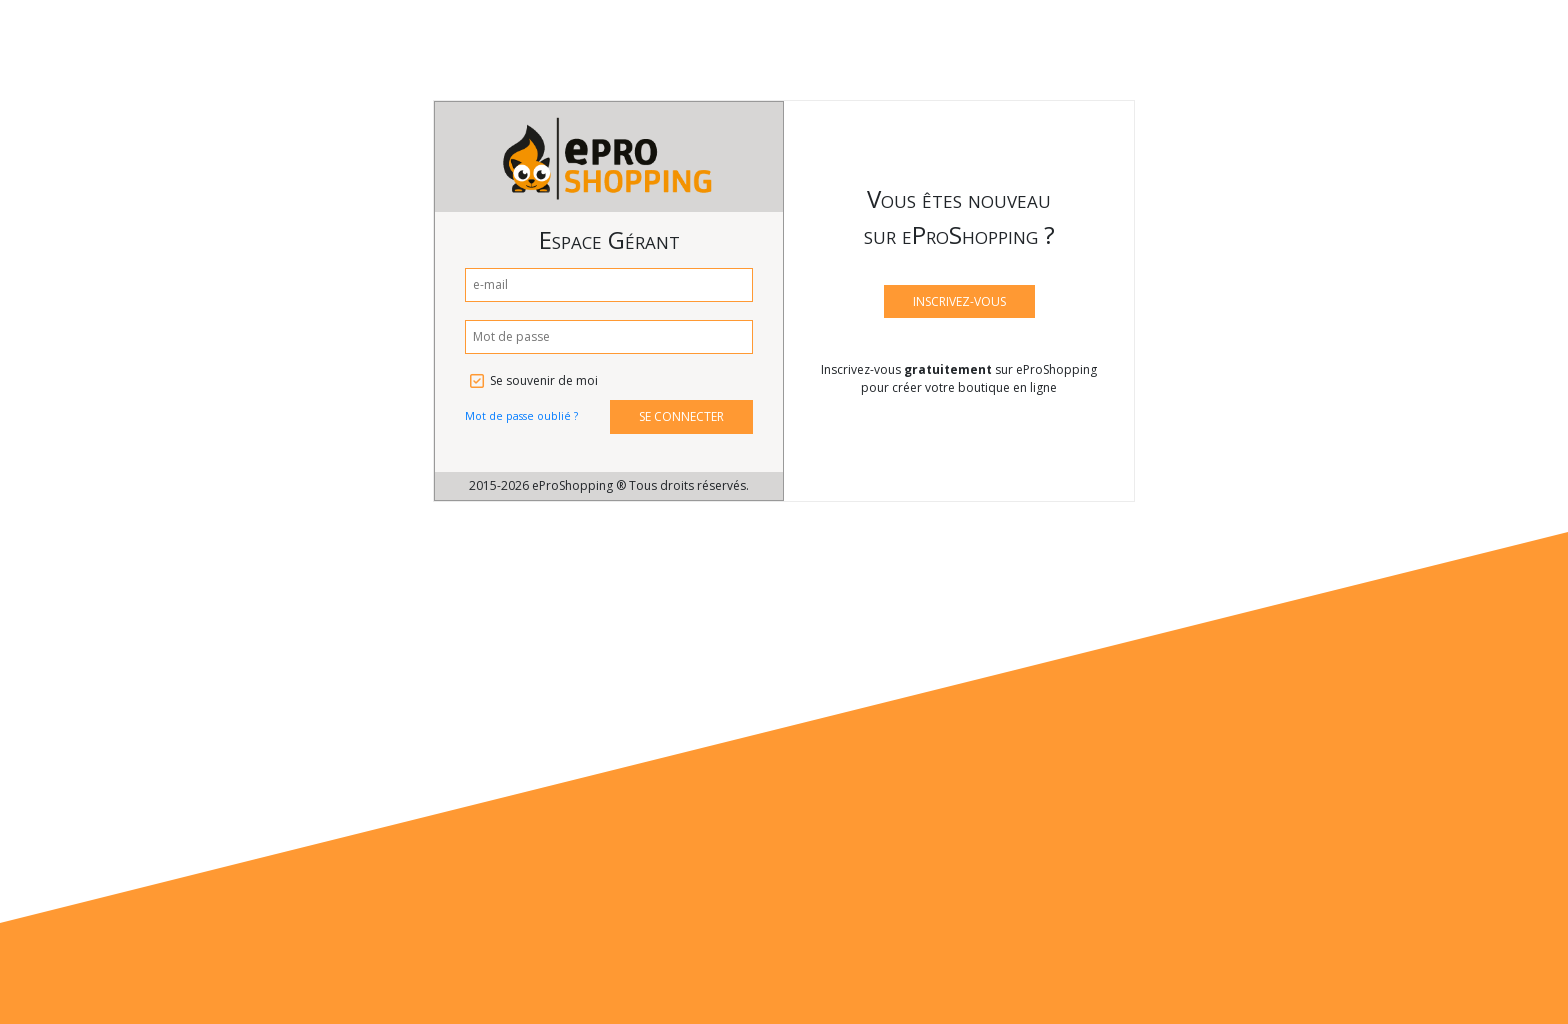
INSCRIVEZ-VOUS (959, 301)
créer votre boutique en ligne (974, 387)
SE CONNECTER (681, 416)
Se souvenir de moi (544, 380)
